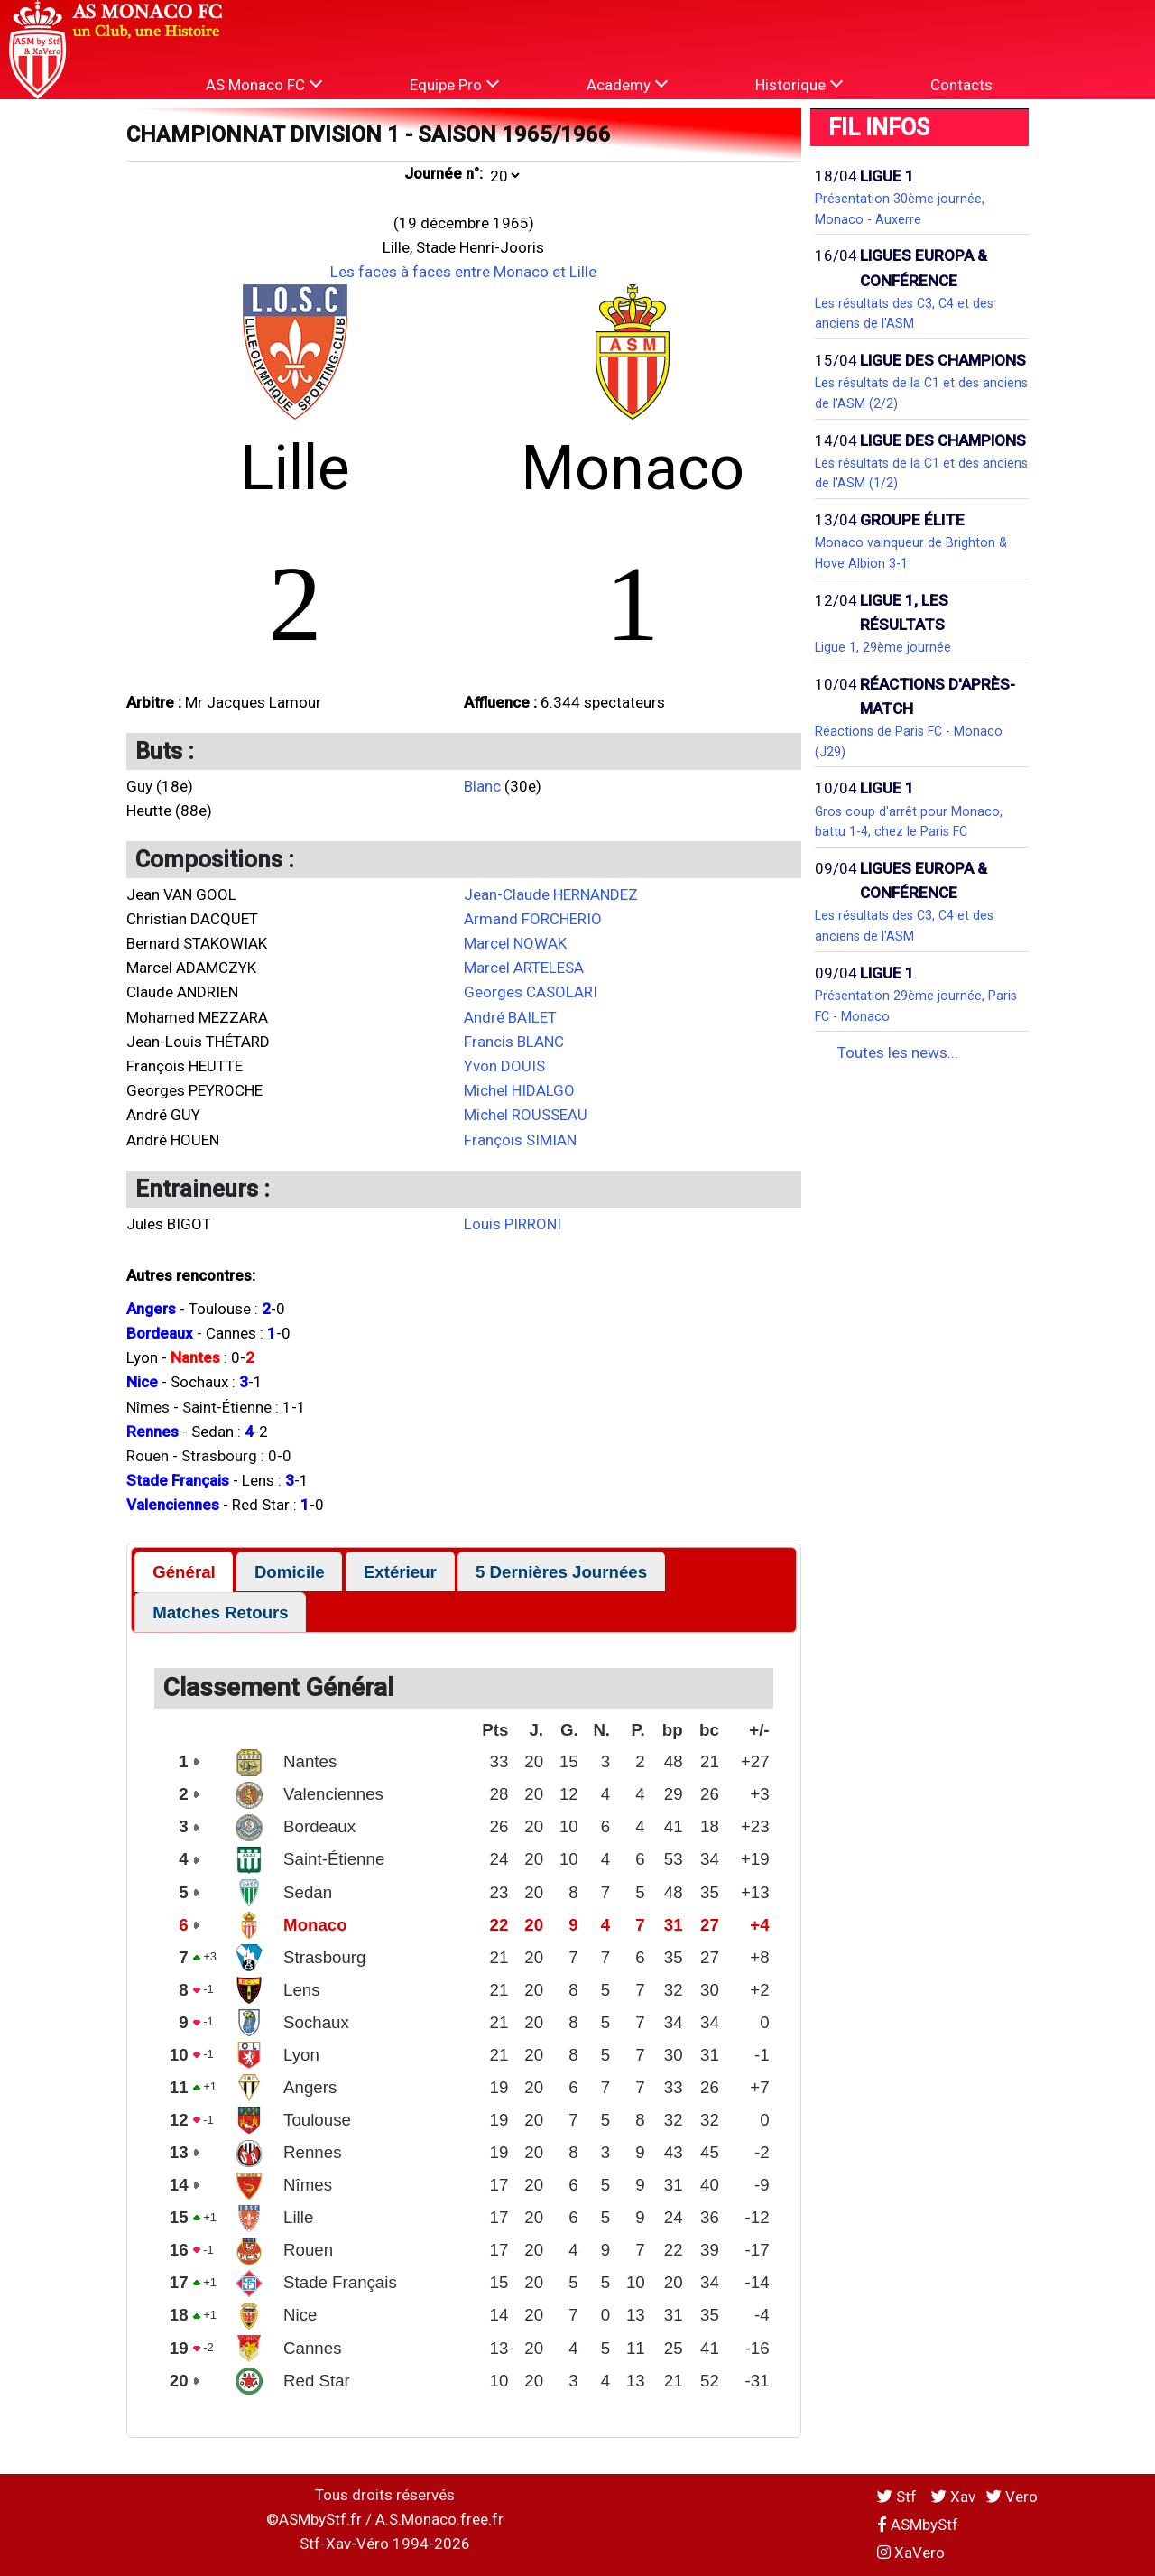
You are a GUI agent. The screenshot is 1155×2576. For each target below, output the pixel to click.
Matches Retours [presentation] (220, 1612)
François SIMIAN (520, 1140)
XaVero (911, 2553)
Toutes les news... (897, 1052)
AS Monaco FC (264, 84)
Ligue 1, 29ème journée (883, 647)
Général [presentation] (184, 1571)
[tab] (183, 1572)
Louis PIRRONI (512, 1224)
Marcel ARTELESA (524, 968)
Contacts (961, 85)
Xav (953, 2497)
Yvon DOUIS (504, 1066)
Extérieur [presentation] (400, 1571)
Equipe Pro (454, 84)
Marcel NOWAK (515, 943)
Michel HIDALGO (519, 1090)
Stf (898, 2497)
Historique (799, 84)
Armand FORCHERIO (533, 919)
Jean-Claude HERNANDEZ (551, 894)
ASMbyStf (917, 2525)
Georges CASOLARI (530, 992)
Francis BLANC (514, 1042)
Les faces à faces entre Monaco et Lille (463, 272)
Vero (1012, 2497)
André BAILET (510, 1017)
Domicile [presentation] (289, 1571)
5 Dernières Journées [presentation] (561, 1571)
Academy (627, 84)
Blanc (482, 786)
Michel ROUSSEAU (525, 1115)
